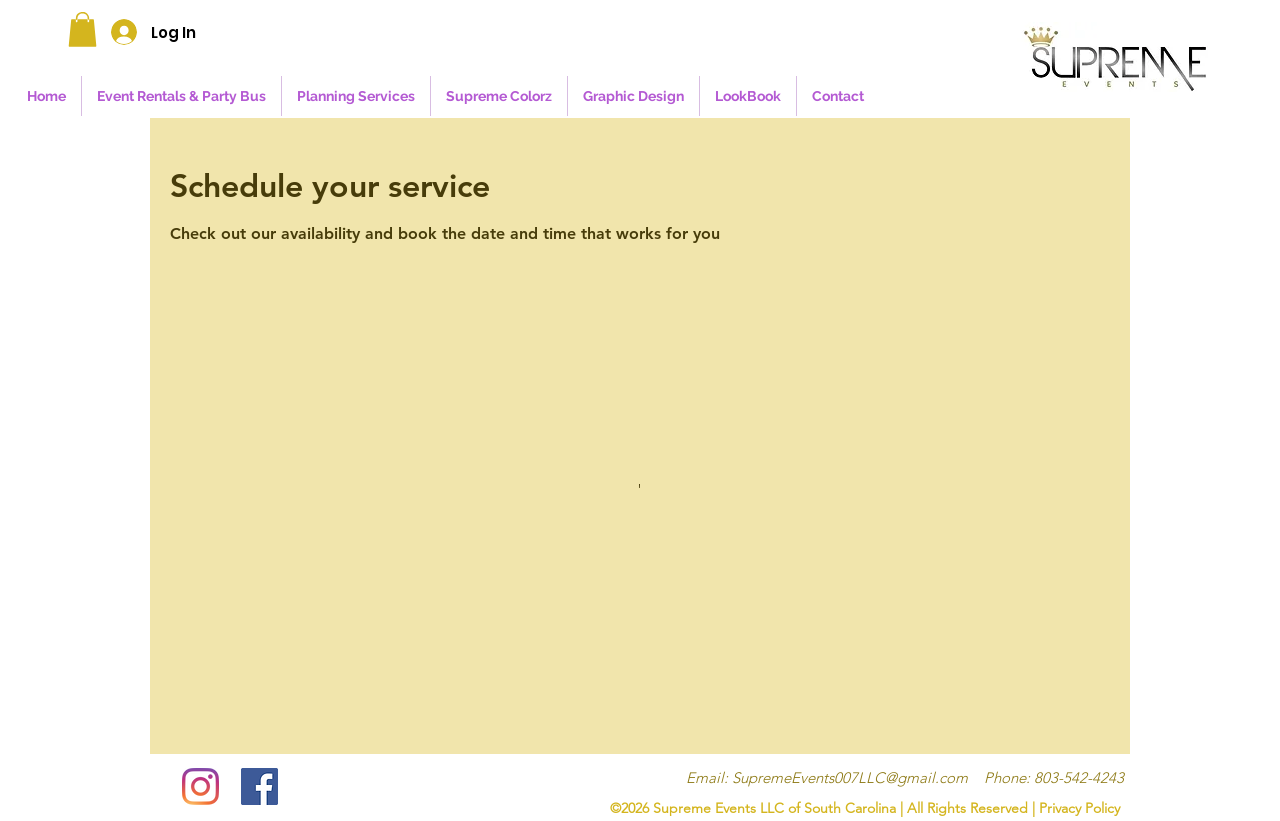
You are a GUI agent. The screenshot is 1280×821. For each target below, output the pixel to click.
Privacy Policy (1079, 808)
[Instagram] (200, 786)
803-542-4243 (1079, 777)
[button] (82, 29)
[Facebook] (259, 786)
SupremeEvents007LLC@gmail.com (850, 777)
